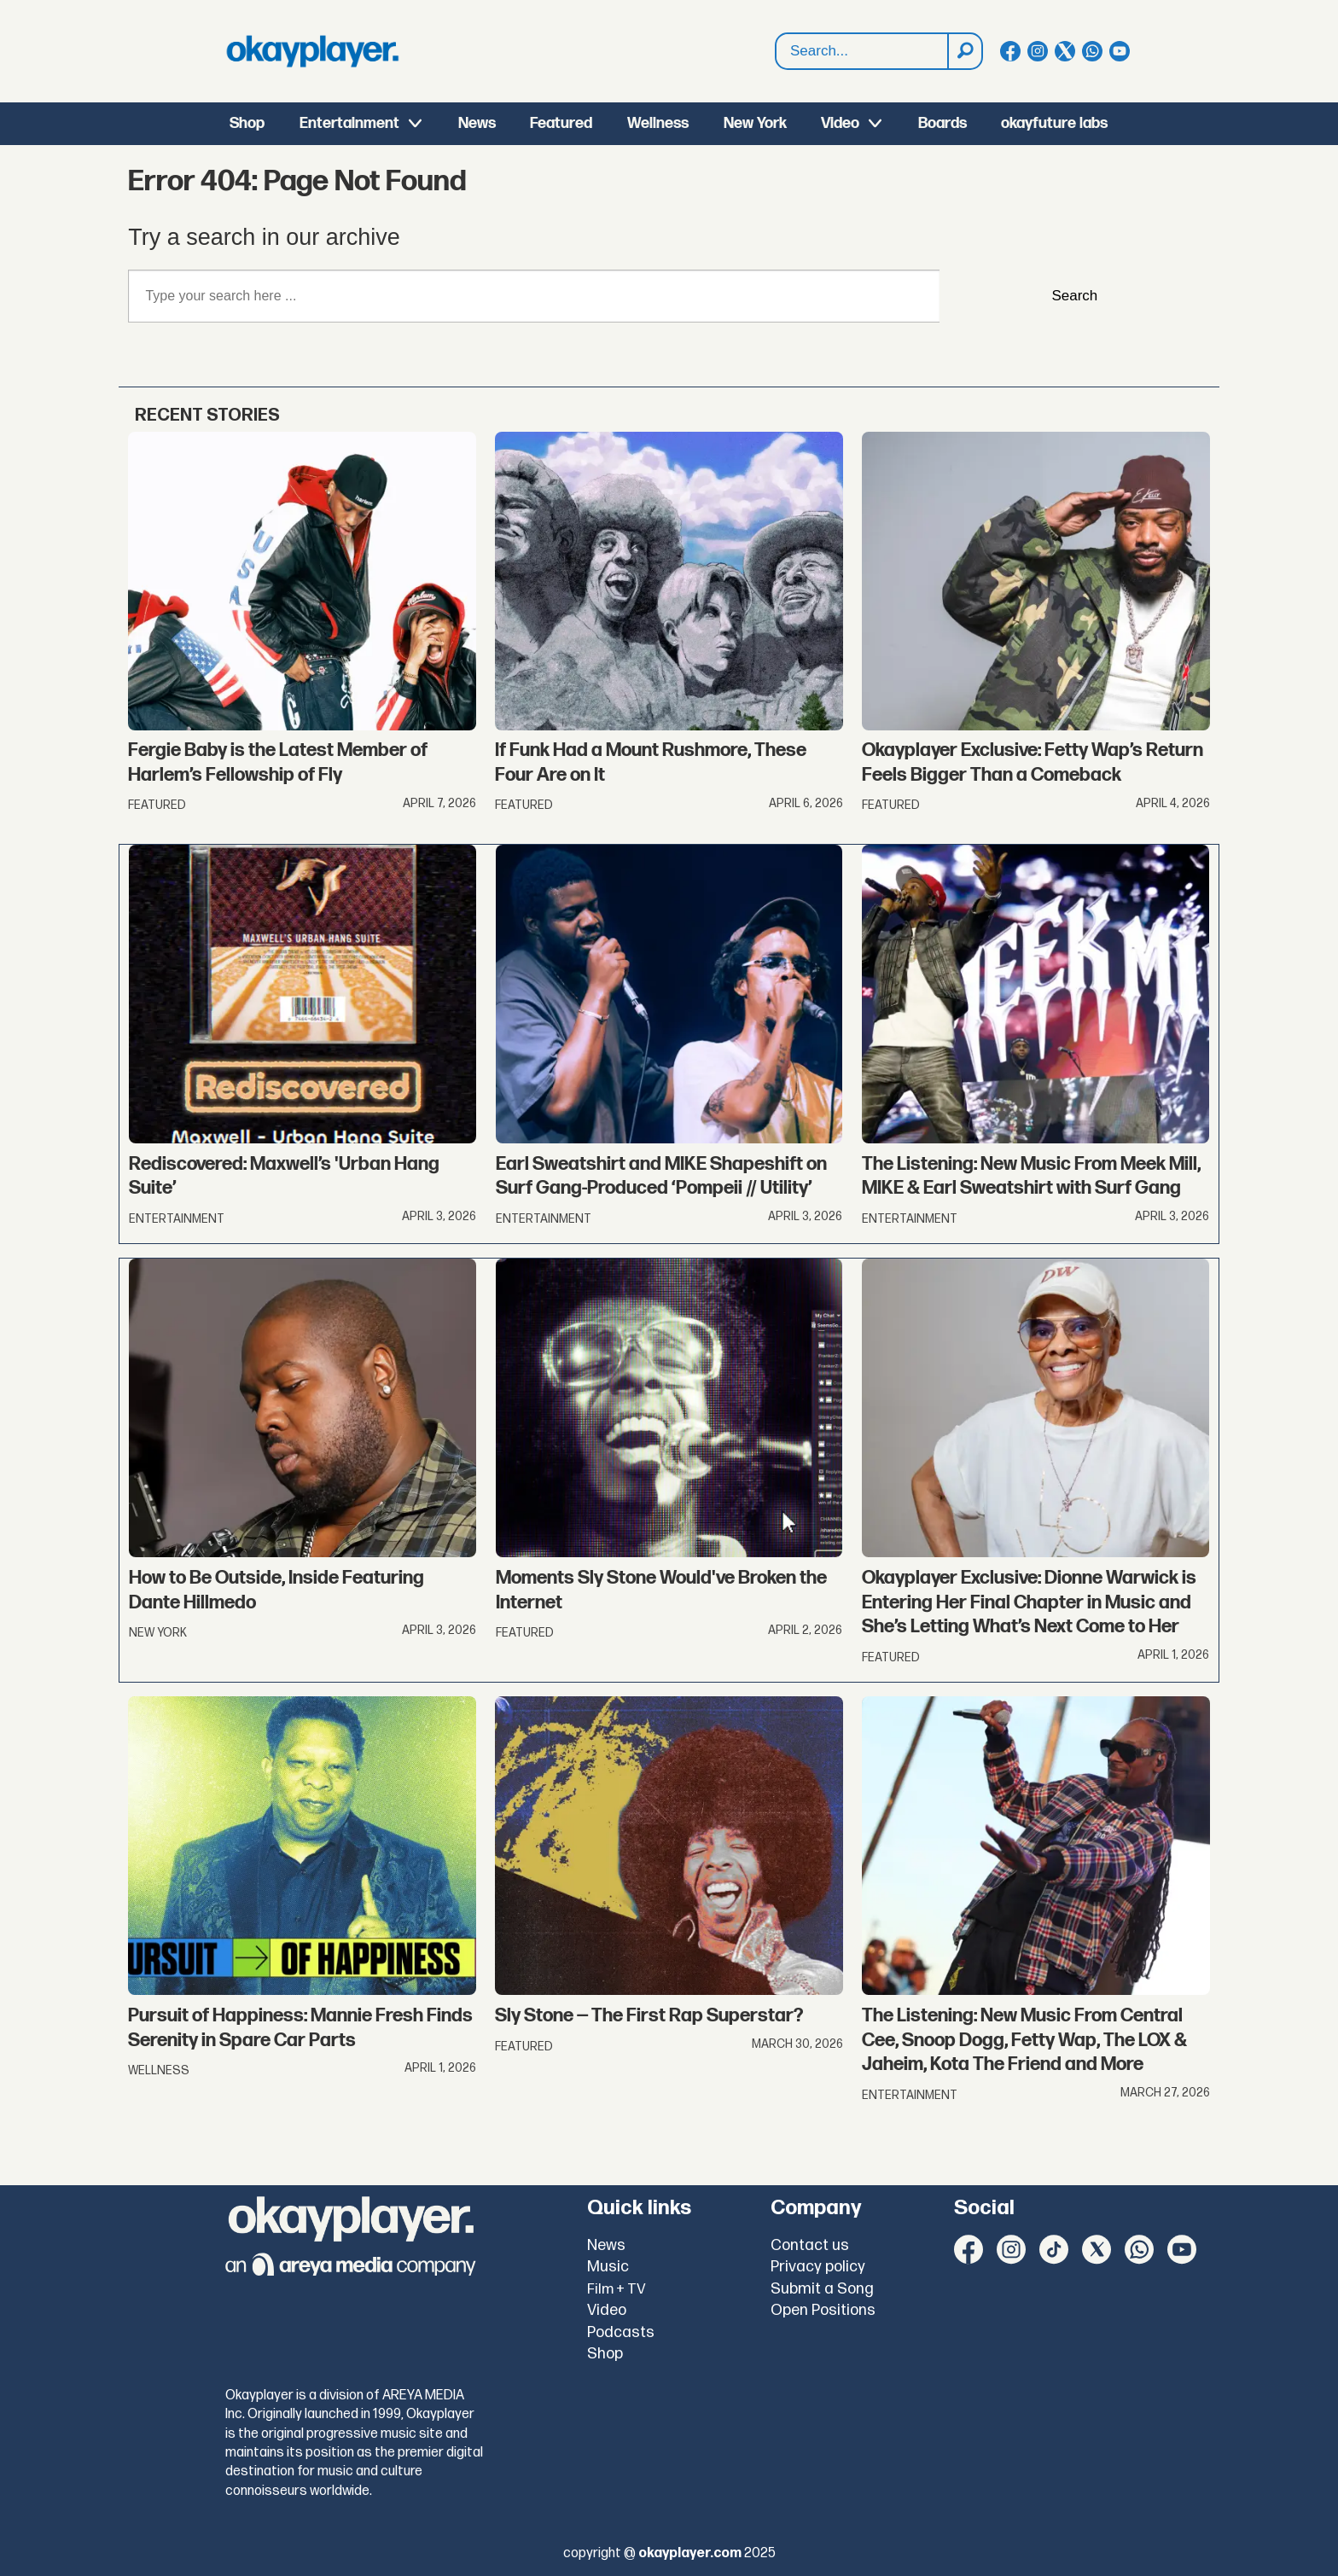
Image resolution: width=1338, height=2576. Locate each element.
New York (755, 123)
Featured (561, 123)
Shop (247, 123)
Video (840, 123)
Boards (942, 123)
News (477, 123)
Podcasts (620, 2332)
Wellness (658, 123)
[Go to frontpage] (312, 51)
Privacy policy (818, 2267)
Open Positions (823, 2310)
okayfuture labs (1054, 123)
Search (776, 33)
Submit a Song (822, 2289)
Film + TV (616, 2289)
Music (608, 2267)
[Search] (964, 51)
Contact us (810, 2245)
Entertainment (349, 123)
